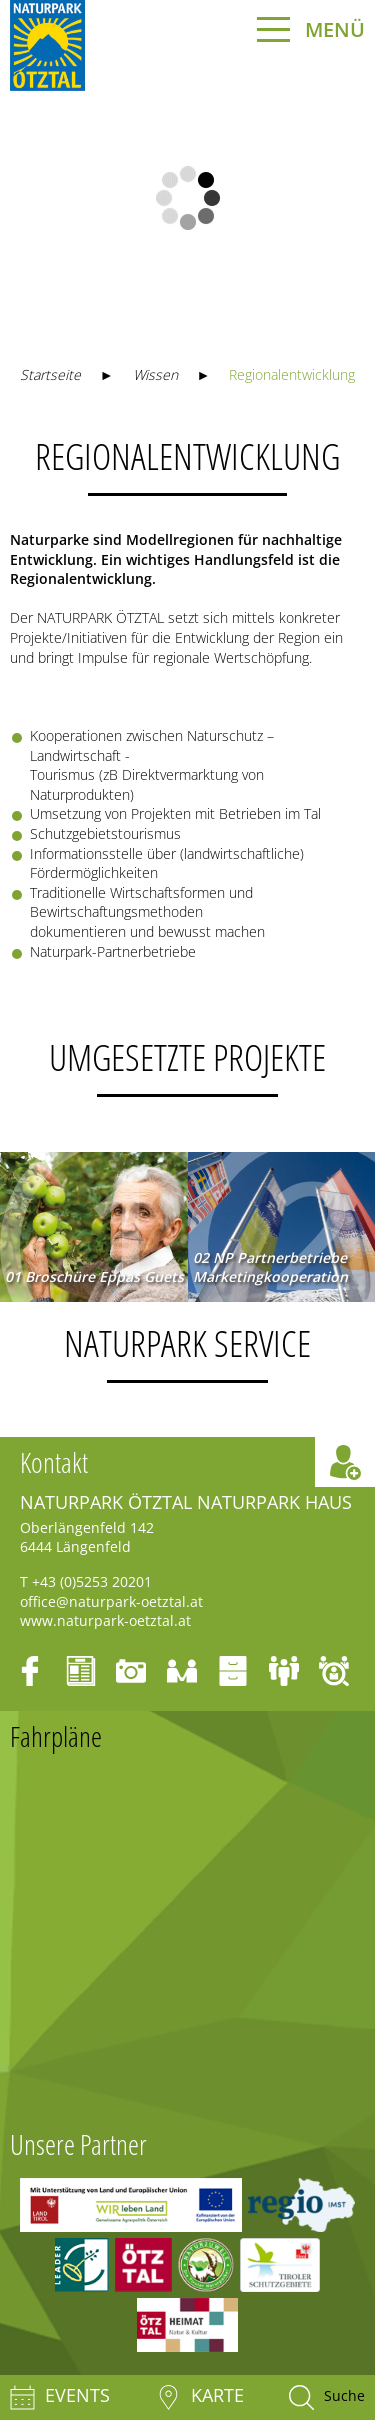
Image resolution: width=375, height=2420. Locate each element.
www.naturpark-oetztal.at (105, 1620)
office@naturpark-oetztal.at (111, 1601)
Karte (200, 2397)
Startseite (50, 374)
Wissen (155, 374)
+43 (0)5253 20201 (92, 1581)
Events (60, 2397)
